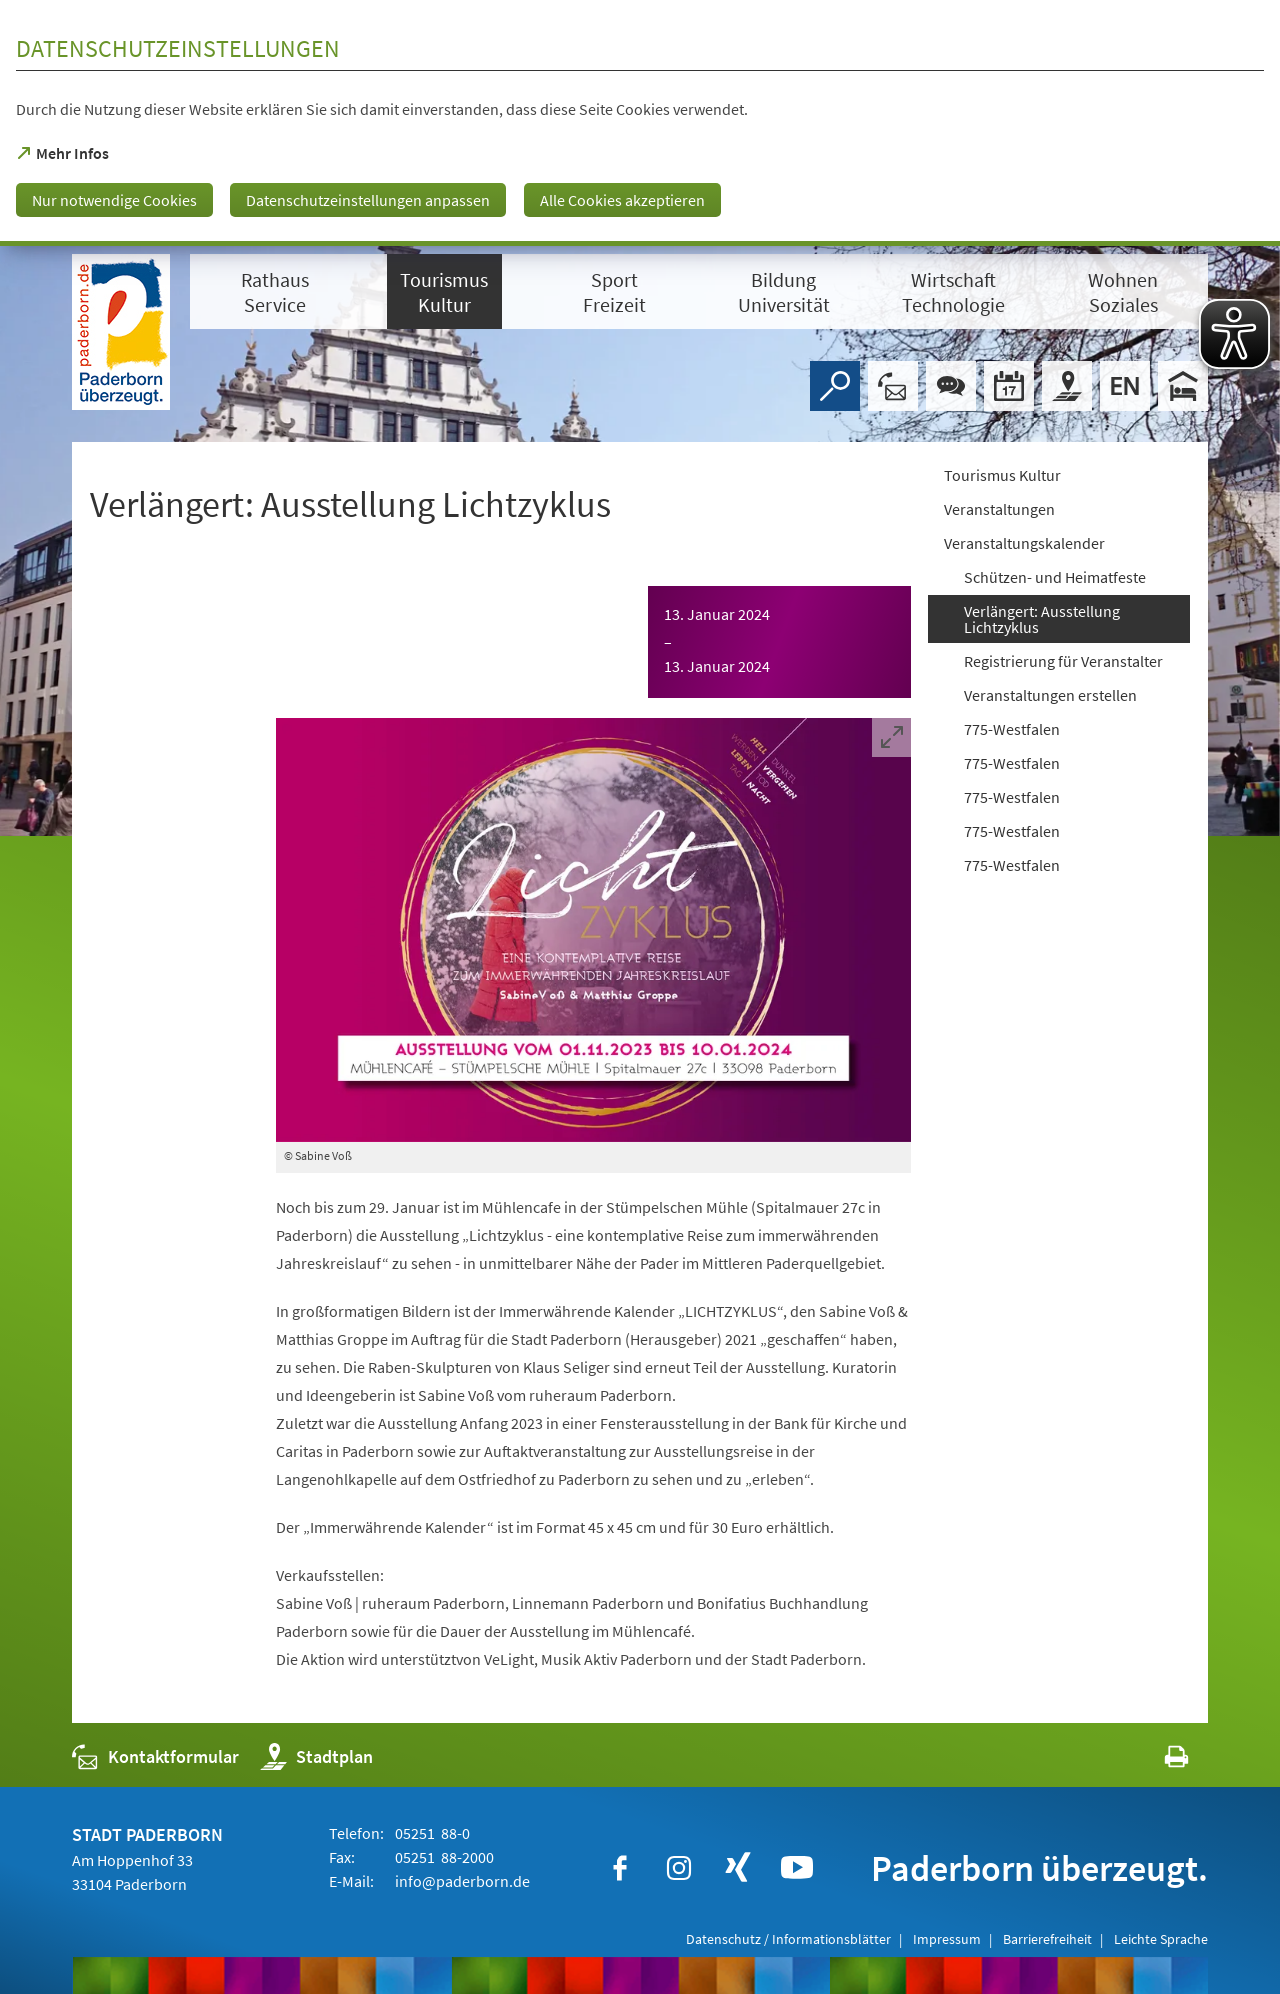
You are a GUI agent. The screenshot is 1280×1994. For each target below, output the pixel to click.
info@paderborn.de (461, 1881)
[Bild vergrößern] (593, 930)
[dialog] (640, 123)
